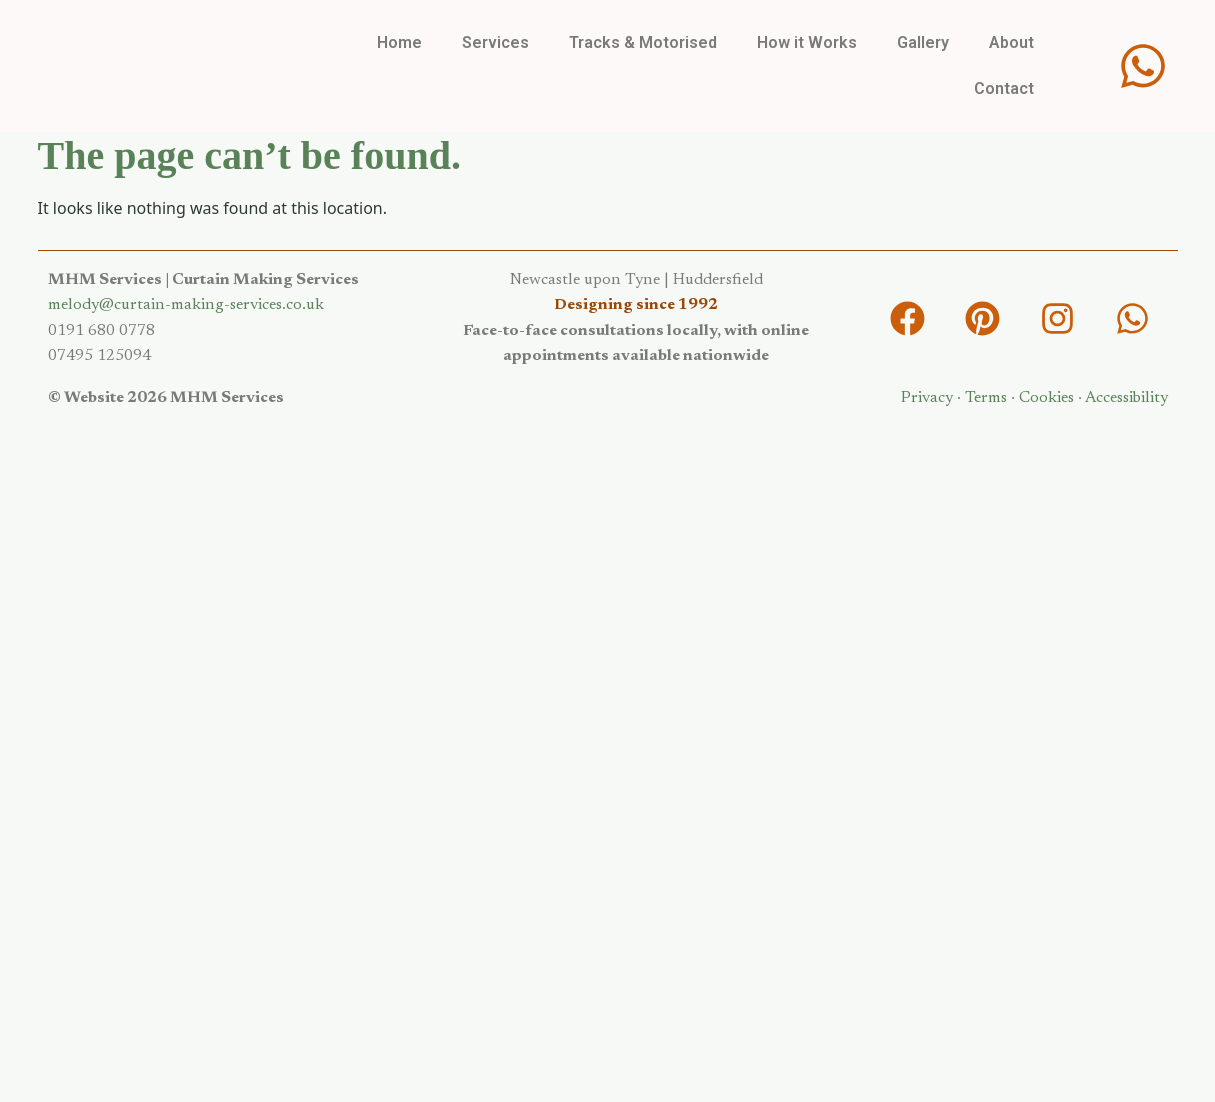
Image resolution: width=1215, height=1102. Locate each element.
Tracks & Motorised (643, 42)
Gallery (923, 42)
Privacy (927, 398)
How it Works (807, 42)
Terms (986, 398)
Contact (1004, 88)
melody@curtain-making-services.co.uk (186, 305)
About (1011, 42)
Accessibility (1126, 398)
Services (495, 42)
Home (399, 42)
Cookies (1046, 398)
